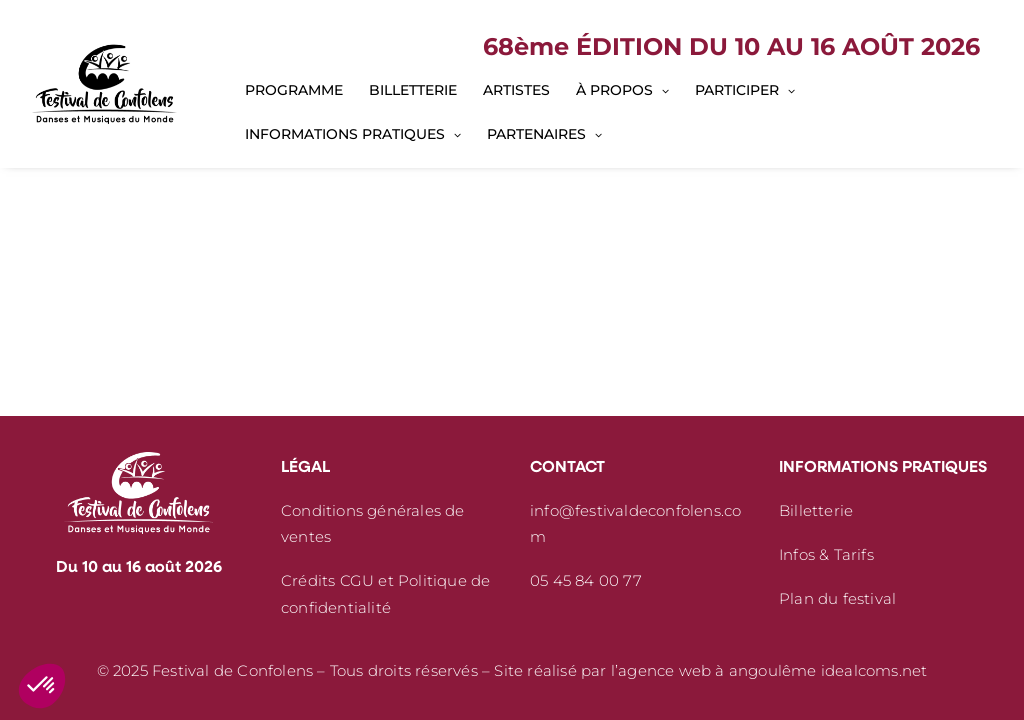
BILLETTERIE (413, 90)
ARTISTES (516, 90)
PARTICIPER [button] (745, 90)
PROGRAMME (294, 90)
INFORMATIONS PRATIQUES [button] (353, 134)
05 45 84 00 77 (586, 580)
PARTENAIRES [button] (544, 134)
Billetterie (816, 510)
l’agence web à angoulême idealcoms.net (769, 670)
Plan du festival (837, 598)
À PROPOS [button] (622, 90)
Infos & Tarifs (826, 554)
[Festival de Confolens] (104, 84)
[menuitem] (294, 90)
